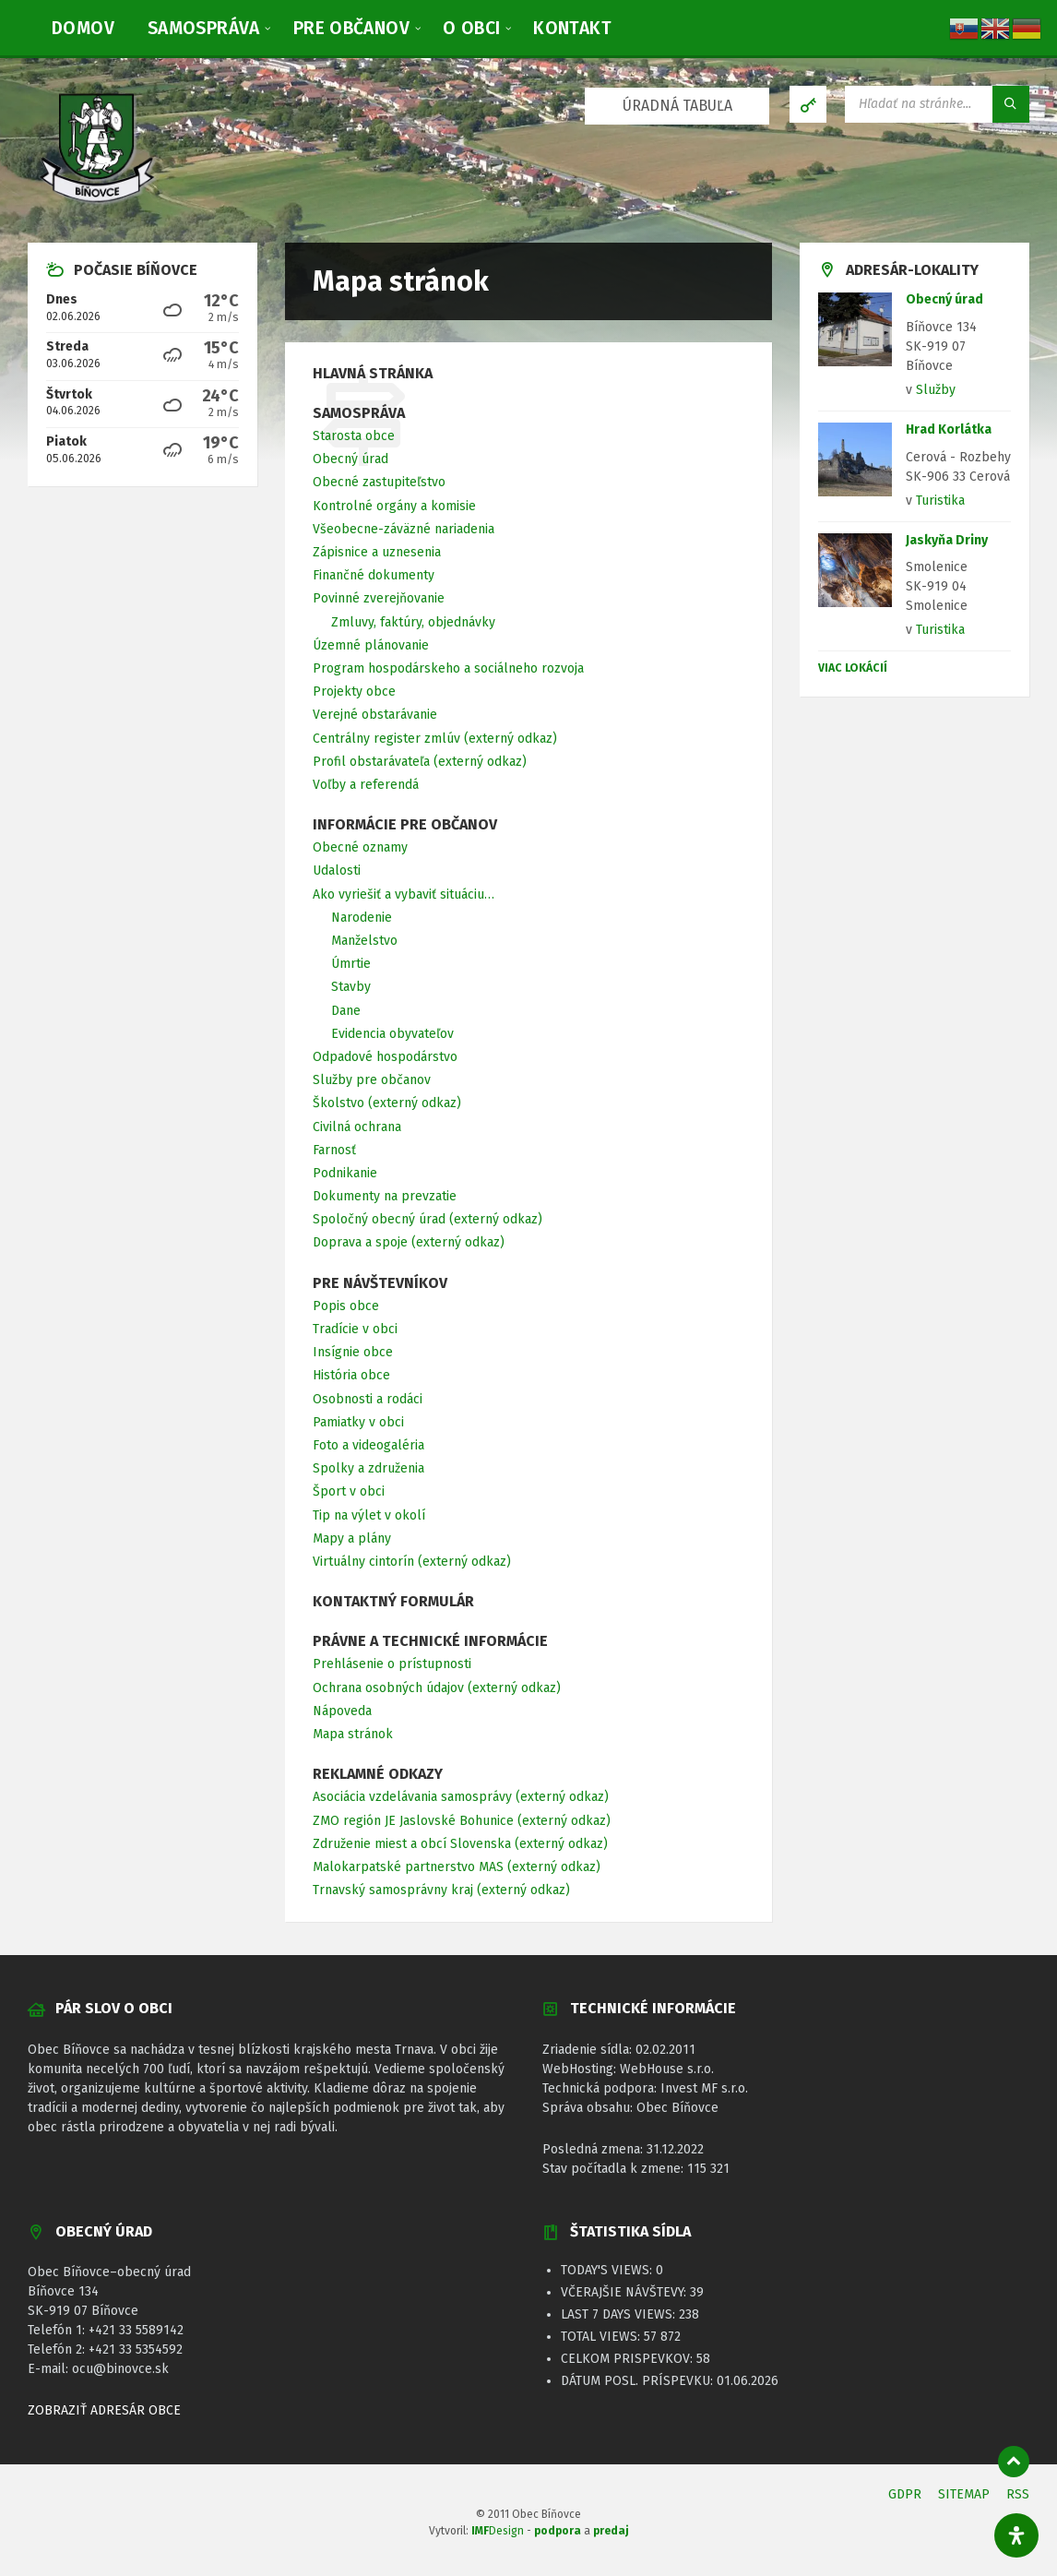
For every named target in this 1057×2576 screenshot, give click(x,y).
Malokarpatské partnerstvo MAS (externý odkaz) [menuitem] (456, 1867)
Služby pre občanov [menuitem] (372, 1080)
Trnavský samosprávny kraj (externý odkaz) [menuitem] (441, 1890)
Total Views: (602, 2336)
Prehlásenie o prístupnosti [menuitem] (392, 1664)
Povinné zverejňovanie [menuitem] (379, 598)
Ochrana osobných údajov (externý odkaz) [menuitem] (437, 1688)
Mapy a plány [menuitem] (352, 1538)
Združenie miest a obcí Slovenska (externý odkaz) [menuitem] (460, 1844)
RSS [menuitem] (1017, 2494)
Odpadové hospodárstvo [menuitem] (385, 1057)
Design (497, 2530)
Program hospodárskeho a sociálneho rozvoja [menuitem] (448, 668)
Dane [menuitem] (346, 1011)
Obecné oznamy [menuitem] (360, 847)
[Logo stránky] (97, 205)
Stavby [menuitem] (351, 987)
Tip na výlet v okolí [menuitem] (369, 1515)
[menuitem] (83, 27)
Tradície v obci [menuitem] (355, 1329)
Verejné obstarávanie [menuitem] (375, 714)
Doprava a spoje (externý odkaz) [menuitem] (409, 1242)
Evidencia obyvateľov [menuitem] (392, 1034)
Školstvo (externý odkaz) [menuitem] (387, 1103)
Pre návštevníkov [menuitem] (380, 1283)
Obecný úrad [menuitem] (350, 459)
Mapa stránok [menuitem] (353, 1734)
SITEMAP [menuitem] (964, 2494)
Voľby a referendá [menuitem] (366, 785)
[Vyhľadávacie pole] (937, 104)
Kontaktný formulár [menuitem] (393, 1601)
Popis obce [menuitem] (346, 1306)
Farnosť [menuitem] (334, 1150)
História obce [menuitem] (351, 1375)
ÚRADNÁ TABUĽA (677, 105)
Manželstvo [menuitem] (364, 940)
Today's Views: (608, 2270)
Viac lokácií (852, 668)
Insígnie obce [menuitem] (353, 1352)
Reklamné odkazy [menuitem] (378, 1774)
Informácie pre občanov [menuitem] (405, 824)
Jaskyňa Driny (947, 540)
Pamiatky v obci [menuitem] (358, 1422)
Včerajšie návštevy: (625, 2292)
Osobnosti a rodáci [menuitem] (367, 1399)
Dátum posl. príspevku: (639, 2381)
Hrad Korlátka (949, 429)
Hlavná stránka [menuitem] (373, 373)
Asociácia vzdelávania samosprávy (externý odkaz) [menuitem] (461, 1797)
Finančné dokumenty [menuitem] (373, 575)
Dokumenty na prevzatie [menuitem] (385, 1196)
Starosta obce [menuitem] (354, 436)
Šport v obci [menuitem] (349, 1491)
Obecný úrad (944, 299)
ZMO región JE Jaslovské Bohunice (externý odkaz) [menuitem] (462, 1821)
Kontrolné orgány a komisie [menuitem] (394, 506)
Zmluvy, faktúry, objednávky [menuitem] (413, 622)
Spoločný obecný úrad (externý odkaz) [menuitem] (427, 1219)
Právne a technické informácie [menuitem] (430, 1641)
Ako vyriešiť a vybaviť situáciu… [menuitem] (403, 894)
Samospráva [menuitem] (359, 413)
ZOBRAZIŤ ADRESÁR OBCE (104, 2410)
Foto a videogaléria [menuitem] (368, 1445)
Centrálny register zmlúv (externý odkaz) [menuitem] (435, 738)
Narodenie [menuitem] (361, 917)
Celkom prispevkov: (628, 2359)
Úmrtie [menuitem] (351, 964)
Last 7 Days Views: (620, 2314)
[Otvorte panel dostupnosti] (1016, 2535)
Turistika (940, 500)
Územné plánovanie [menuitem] (371, 645)
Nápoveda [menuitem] (342, 1711)
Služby (936, 390)
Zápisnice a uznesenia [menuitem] (377, 552)
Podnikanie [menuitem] (345, 1173)
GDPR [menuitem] (904, 2494)
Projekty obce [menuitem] (354, 691)
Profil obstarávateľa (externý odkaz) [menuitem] (420, 761)
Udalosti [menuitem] (337, 870)
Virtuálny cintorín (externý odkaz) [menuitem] (412, 1561)
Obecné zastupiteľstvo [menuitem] (379, 482)
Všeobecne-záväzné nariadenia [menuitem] (403, 529)
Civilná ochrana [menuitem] (357, 1127)
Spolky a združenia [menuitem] (368, 1468)
